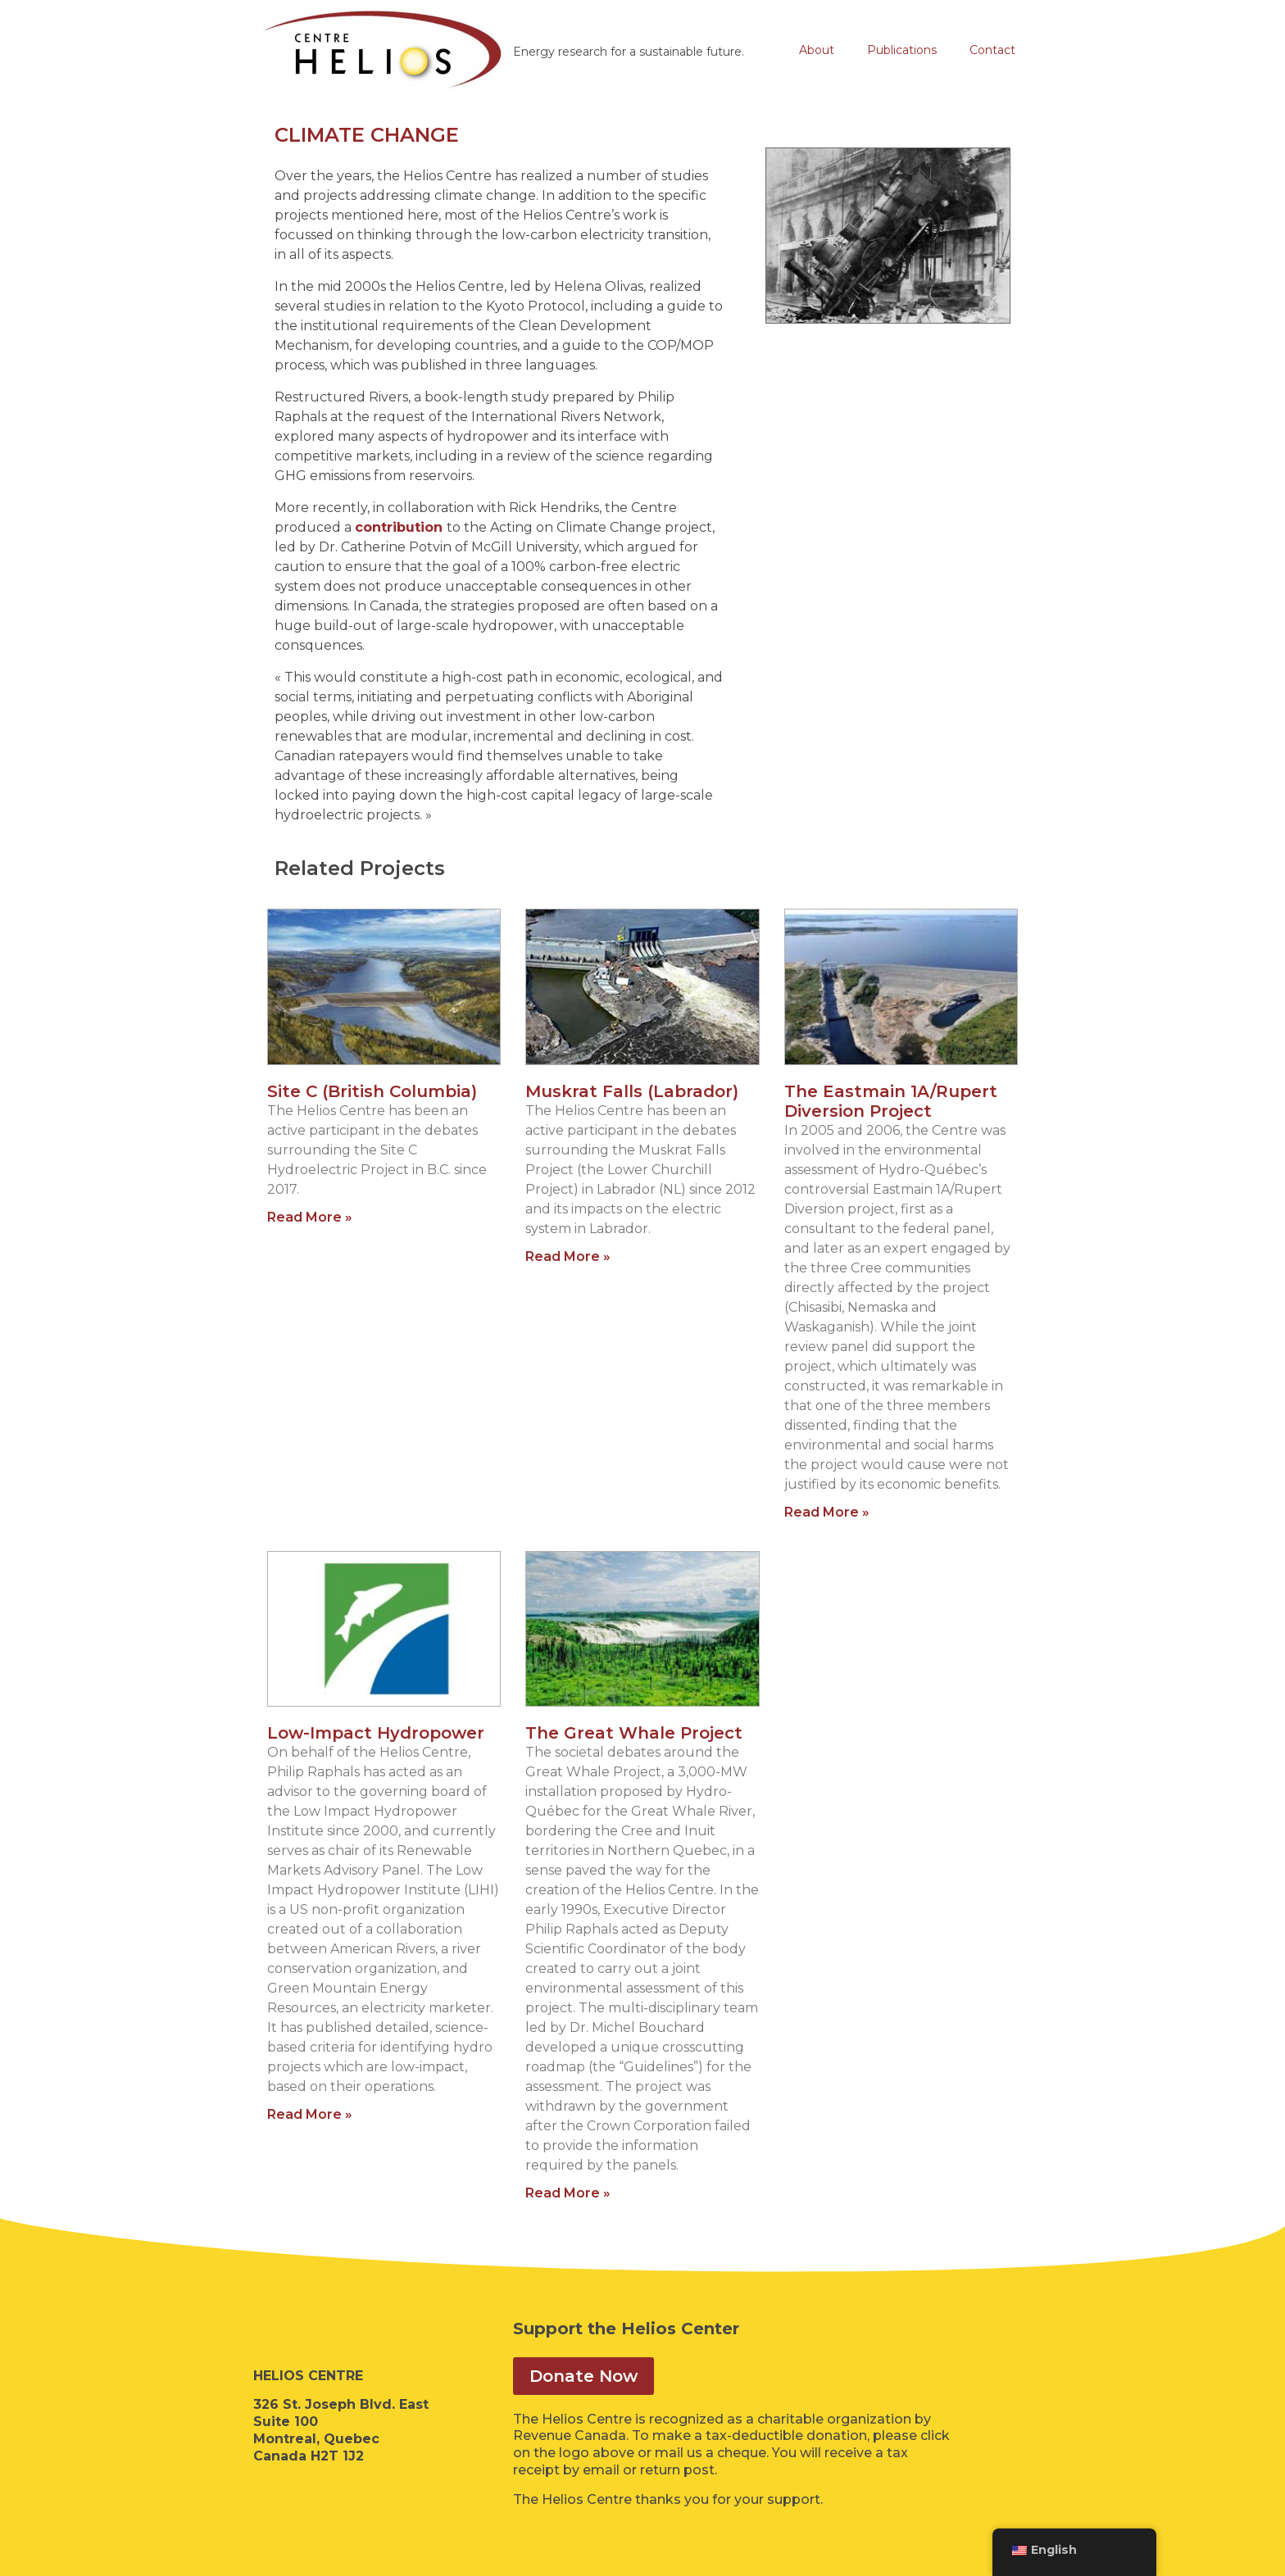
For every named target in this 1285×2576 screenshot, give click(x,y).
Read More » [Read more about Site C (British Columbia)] (309, 1217)
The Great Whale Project (633, 1733)
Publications (902, 50)
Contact (992, 50)
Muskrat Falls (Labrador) (631, 1091)
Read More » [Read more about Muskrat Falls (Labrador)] (568, 1256)
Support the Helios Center (626, 2328)
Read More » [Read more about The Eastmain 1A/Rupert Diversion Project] (827, 1512)
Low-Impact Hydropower (375, 1733)
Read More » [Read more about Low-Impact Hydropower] (309, 2114)
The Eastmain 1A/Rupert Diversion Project (890, 1101)
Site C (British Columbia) (372, 1091)
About (816, 50)
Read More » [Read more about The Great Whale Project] (568, 2193)
